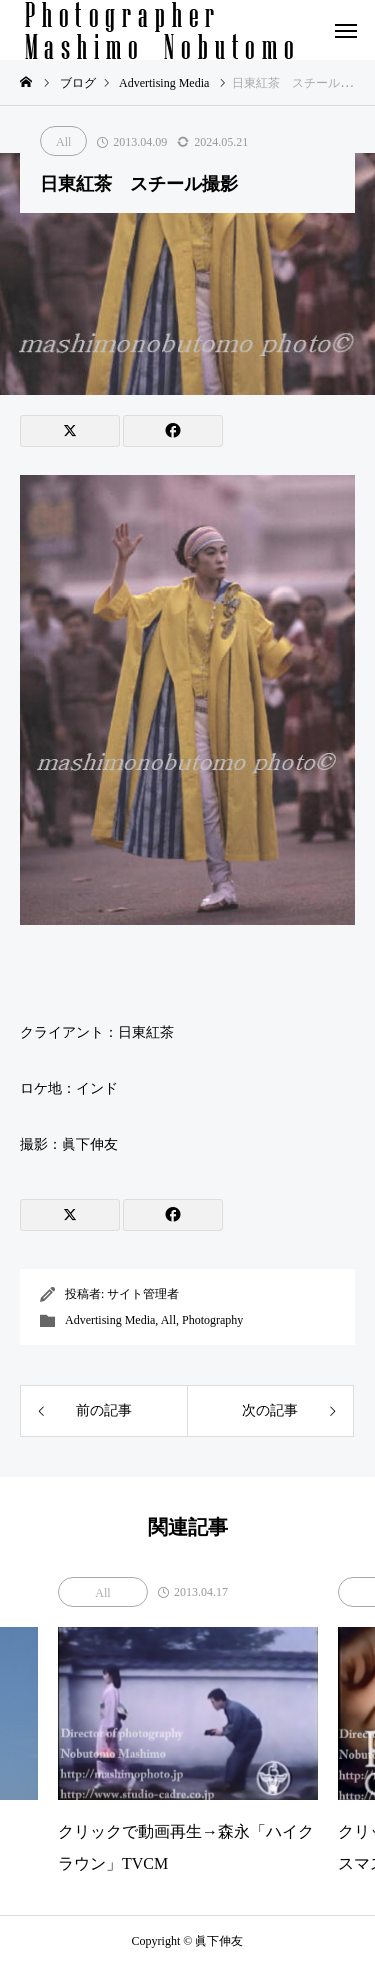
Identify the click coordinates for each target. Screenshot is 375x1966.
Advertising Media (110, 1320)
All (63, 142)
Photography (212, 1320)
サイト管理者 (143, 1294)
